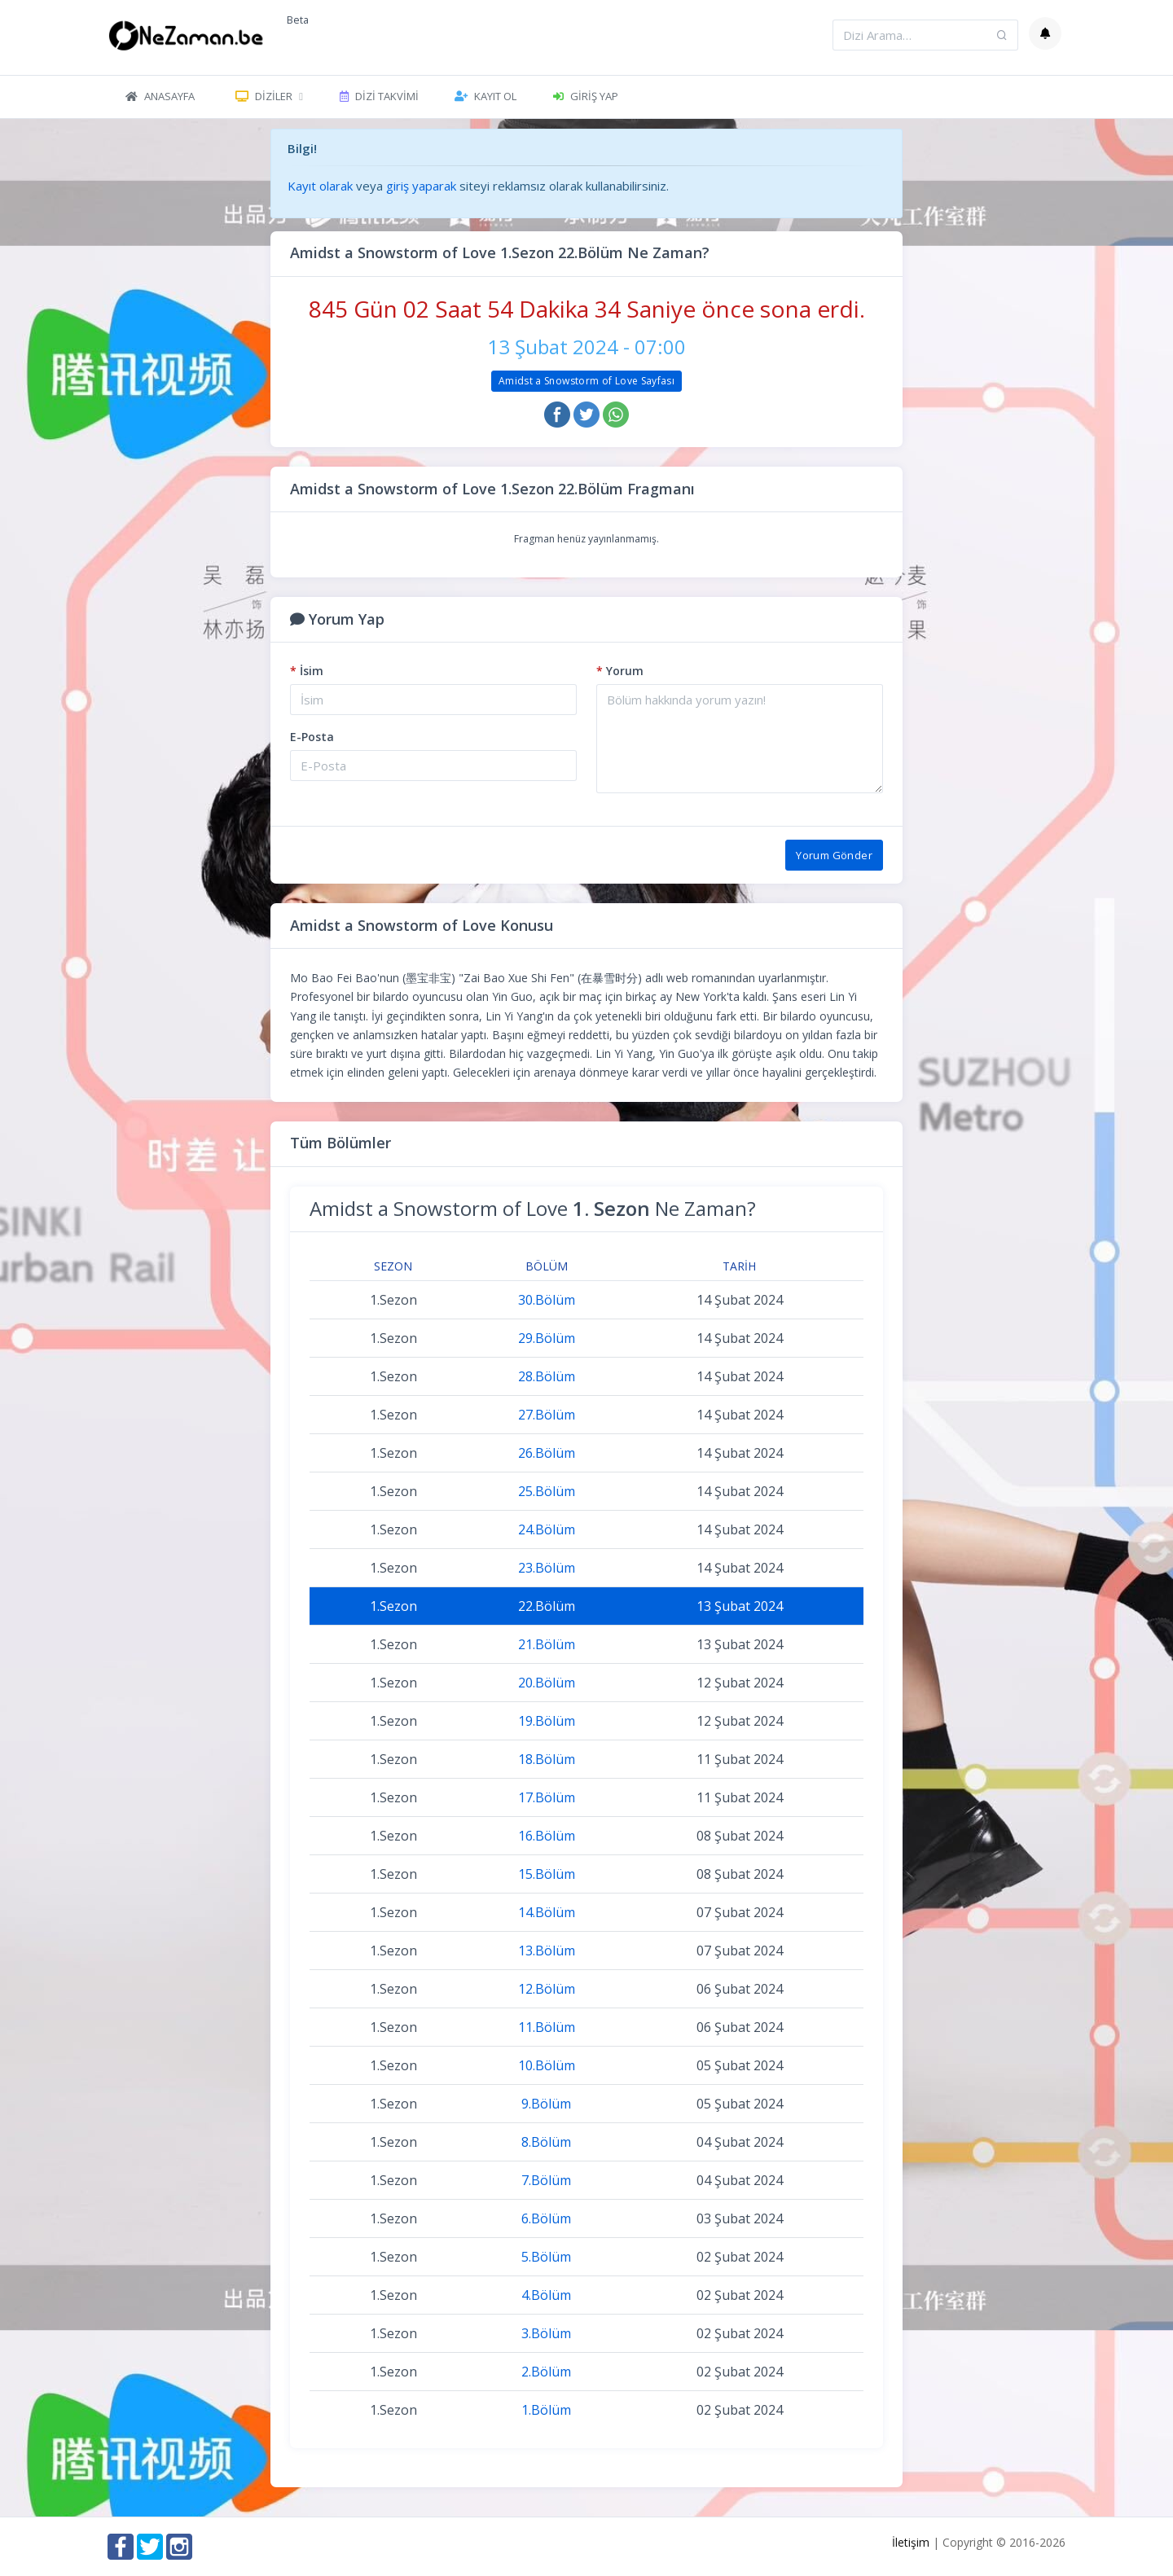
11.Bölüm (546, 2027)
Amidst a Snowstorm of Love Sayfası (586, 381)
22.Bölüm (546, 1606)
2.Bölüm (546, 2372)
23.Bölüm (546, 1568)
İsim (306, 670)
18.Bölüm (546, 1759)
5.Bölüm (546, 2257)
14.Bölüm (546, 1912)
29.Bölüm (546, 1338)
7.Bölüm (546, 2180)
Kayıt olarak (320, 186)
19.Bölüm (546, 1721)
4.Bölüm (546, 2295)
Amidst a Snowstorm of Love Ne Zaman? (533, 1208)
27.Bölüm (546, 1415)
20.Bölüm (546, 1683)
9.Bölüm (546, 2104)
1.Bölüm (546, 2410)
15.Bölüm (546, 1874)
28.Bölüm (546, 1376)
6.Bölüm (546, 2218)
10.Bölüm (546, 2065)
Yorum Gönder (834, 855)
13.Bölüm (546, 1950)
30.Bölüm (546, 1300)
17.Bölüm (546, 1797)
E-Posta (312, 736)
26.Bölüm (546, 1453)
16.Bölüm (546, 1836)
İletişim (910, 2542)
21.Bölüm (546, 1644)
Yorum (620, 670)
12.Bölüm (546, 1989)
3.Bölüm (546, 2333)
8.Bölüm (546, 2142)
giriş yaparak (421, 186)
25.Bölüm (546, 1491)
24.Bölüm (546, 1529)
